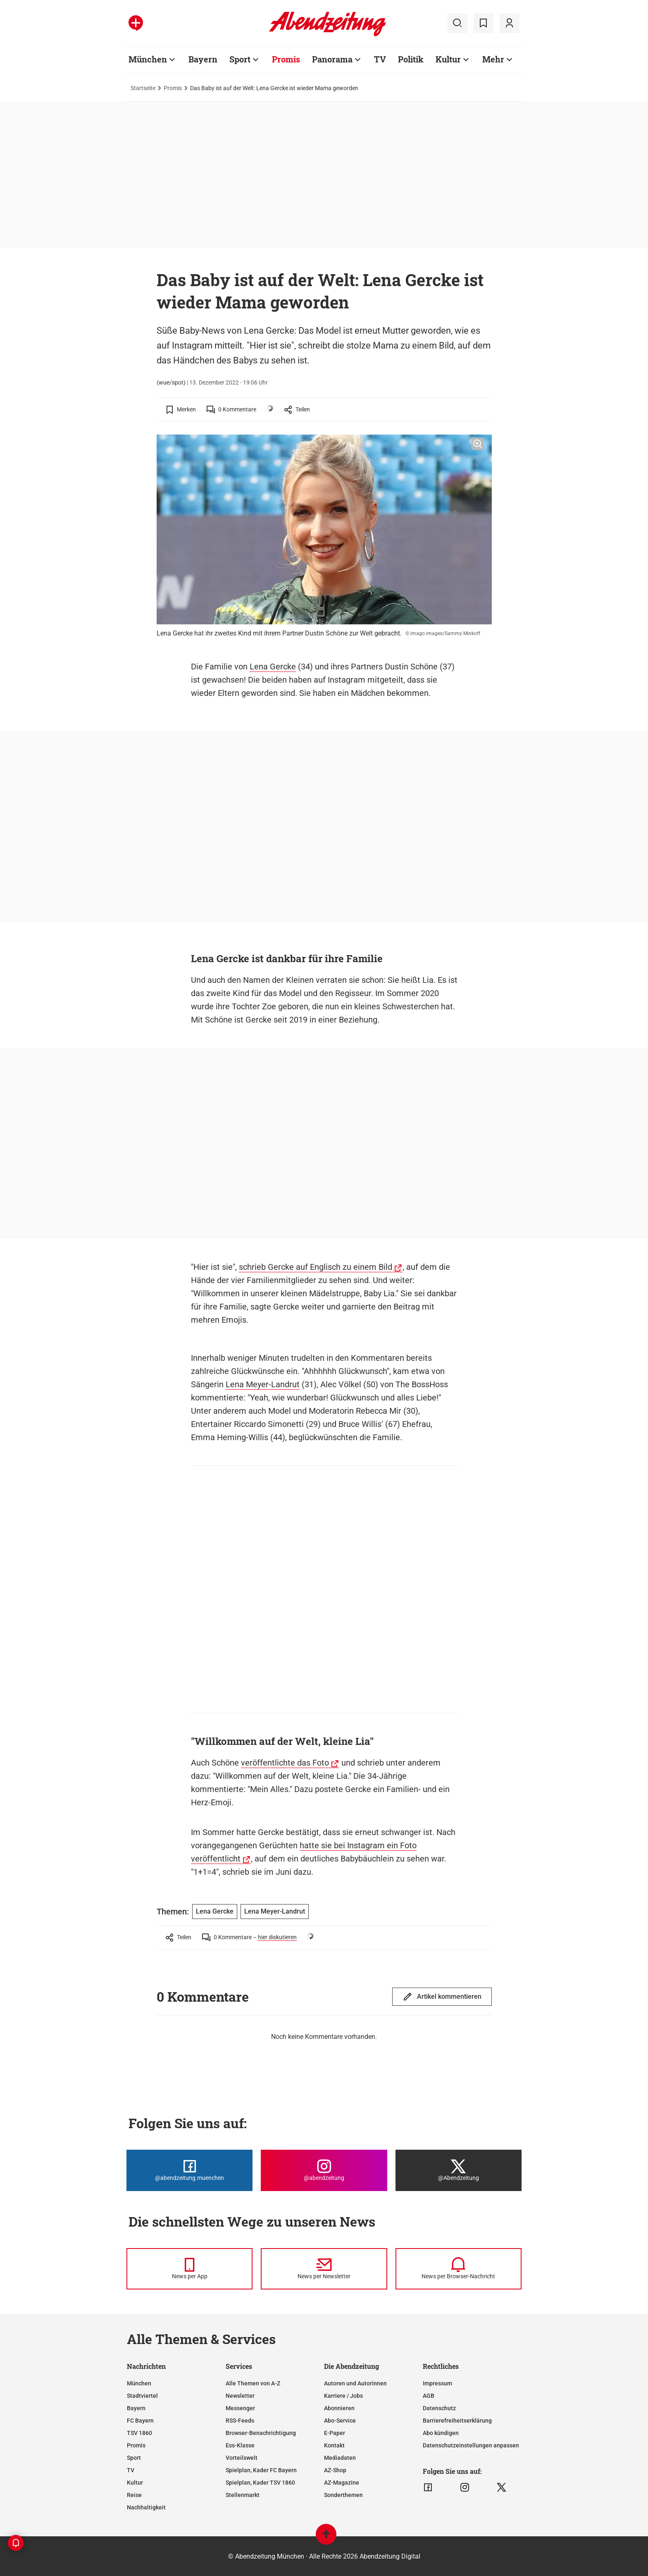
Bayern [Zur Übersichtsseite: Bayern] (202, 59)
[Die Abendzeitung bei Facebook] (189, 2170)
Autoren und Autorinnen (355, 2383)
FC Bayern (140, 2420)
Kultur (135, 2482)
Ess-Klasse (240, 2445)
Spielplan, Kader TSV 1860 (260, 2482)
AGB (428, 2395)
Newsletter (240, 2395)
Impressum (437, 2383)
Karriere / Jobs (343, 2395)
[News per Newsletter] (324, 2268)
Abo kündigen (441, 2433)
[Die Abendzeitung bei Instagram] (324, 2170)
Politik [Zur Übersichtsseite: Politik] (411, 59)
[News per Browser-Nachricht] (458, 2268)
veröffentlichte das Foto (285, 1763)
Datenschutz (439, 2408)
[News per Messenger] (189, 2268)
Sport (134, 2457)
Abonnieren (339, 2408)
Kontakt (334, 2445)
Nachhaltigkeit (146, 2507)
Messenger (240, 2408)
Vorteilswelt (241, 2457)
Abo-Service (340, 2420)
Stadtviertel (142, 2395)
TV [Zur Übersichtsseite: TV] (380, 59)
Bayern (136, 2408)
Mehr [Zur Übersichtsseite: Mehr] (493, 59)
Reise (134, 2495)
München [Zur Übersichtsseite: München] (148, 59)
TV (130, 2470)
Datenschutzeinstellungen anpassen (471, 2445)
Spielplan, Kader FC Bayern (261, 2470)
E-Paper (334, 2433)
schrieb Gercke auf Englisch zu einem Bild (315, 1267)
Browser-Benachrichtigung (261, 2433)
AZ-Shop (335, 2470)
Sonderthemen (343, 2495)
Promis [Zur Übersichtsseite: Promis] (286, 59)
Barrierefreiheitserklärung (457, 2420)
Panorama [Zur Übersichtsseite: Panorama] (332, 59)
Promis (173, 88)
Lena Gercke (273, 666)
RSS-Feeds (240, 2420)
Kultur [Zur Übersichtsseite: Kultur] (448, 59)
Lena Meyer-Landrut (263, 1384)
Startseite (143, 88)
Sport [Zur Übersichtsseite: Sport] (239, 59)
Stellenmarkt (243, 2495)
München (139, 2383)
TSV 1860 (139, 2433)
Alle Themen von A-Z (253, 2383)
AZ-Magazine (341, 2482)
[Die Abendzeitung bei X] (458, 2170)
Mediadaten (340, 2457)
